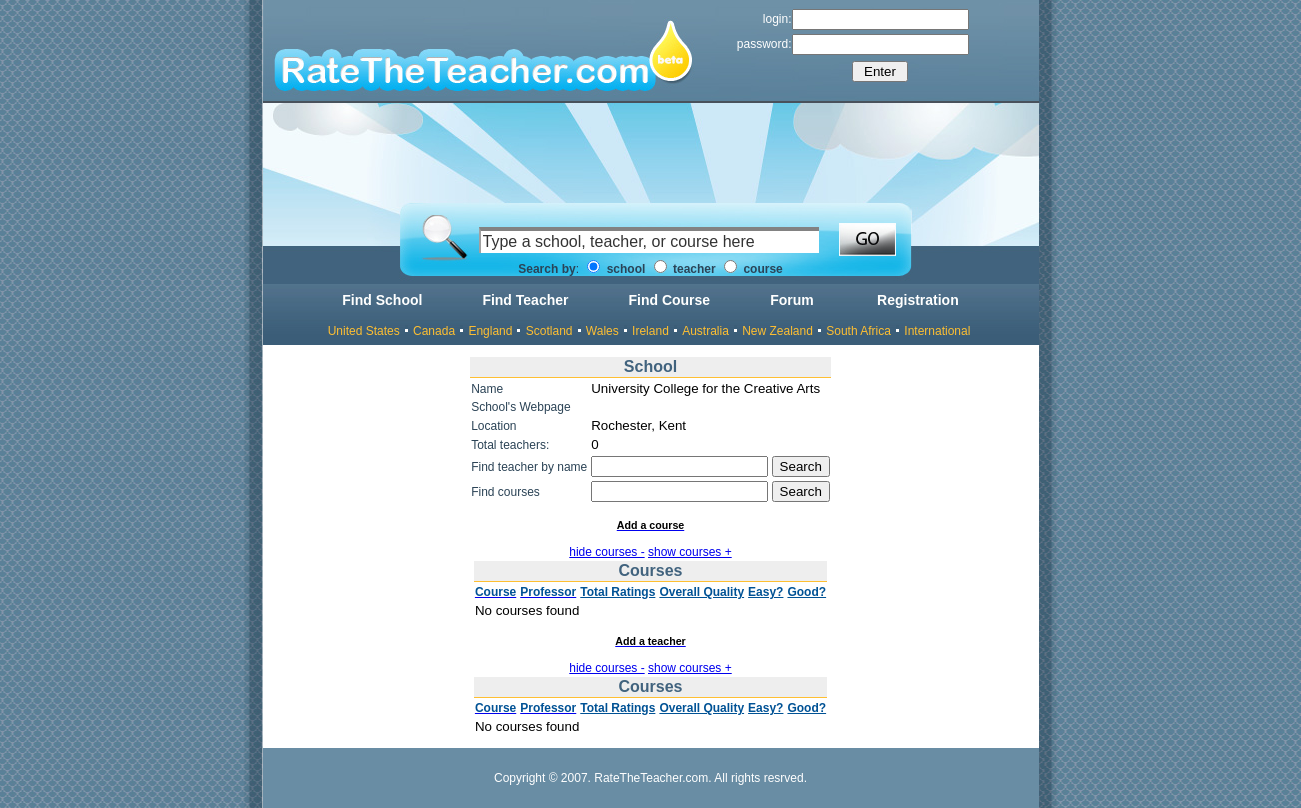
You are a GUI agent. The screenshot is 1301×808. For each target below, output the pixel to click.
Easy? (765, 592)
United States (364, 331)
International (937, 331)
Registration (918, 300)
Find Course (669, 300)
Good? (806, 592)
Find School (382, 300)
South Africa (858, 331)
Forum (792, 300)
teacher (685, 269)
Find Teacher (525, 300)
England (490, 331)
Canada (434, 331)
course (753, 269)
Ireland (650, 331)
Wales (602, 331)
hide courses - (606, 552)
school (616, 269)
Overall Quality (701, 592)
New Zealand (777, 331)
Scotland (549, 331)
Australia (705, 331)
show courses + (690, 552)
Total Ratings (617, 592)
